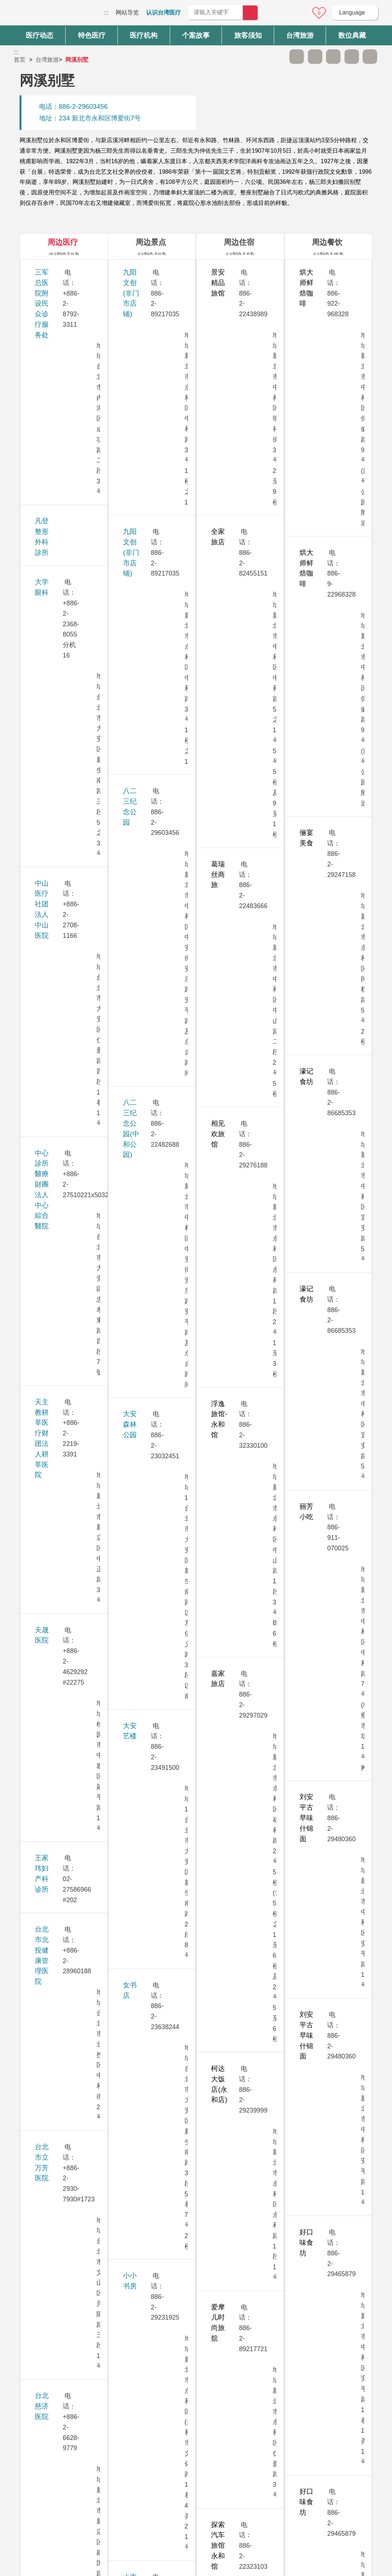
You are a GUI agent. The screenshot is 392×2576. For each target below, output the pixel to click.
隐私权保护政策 (300, 2474)
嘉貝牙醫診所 (55, 1831)
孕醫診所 (48, 902)
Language (352, 12)
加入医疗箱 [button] (370, 56)
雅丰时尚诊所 (55, 1682)
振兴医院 (48, 1343)
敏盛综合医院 (55, 1543)
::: (106, 12)
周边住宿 (239, 242)
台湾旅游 (47, 60)
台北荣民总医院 (58, 742)
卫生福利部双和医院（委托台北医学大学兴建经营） (72, 2042)
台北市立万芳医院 (62, 622)
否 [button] (262, 2407)
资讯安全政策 (297, 2488)
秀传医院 (48, 1142)
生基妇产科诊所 (58, 993)
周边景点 (151, 242)
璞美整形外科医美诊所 (68, 1872)
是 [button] (228, 2407)
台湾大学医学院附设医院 (72, 822)
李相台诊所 (51, 1102)
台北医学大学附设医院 (68, 702)
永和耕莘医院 (55, 942)
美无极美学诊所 (58, 1302)
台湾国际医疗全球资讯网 (39, 14)
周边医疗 (63, 242)
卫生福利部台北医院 (65, 1992)
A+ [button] (315, 56)
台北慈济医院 (55, 662)
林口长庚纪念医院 (62, 1223)
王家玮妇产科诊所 (62, 542)
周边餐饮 (327, 242)
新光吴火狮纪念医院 (65, 1711)
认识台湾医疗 (163, 12)
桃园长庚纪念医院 (62, 1382)
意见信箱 (299, 13)
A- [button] (296, 56)
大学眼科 (48, 342)
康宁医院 (48, 1503)
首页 (19, 60)
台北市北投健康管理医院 (72, 582)
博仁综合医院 (55, 1583)
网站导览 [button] (196, 2435)
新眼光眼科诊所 (58, 1752)
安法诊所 (48, 1022)
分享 (351, 56)
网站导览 (127, 12)
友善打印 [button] (333, 56)
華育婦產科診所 (58, 1612)
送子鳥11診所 (55, 1423)
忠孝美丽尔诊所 (58, 1182)
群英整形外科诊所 (62, 1792)
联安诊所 (48, 2162)
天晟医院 (48, 502)
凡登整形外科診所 (62, 312)
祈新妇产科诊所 (58, 1262)
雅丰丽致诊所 (55, 1652)
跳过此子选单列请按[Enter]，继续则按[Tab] (278, 56)
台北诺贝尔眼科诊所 (65, 782)
